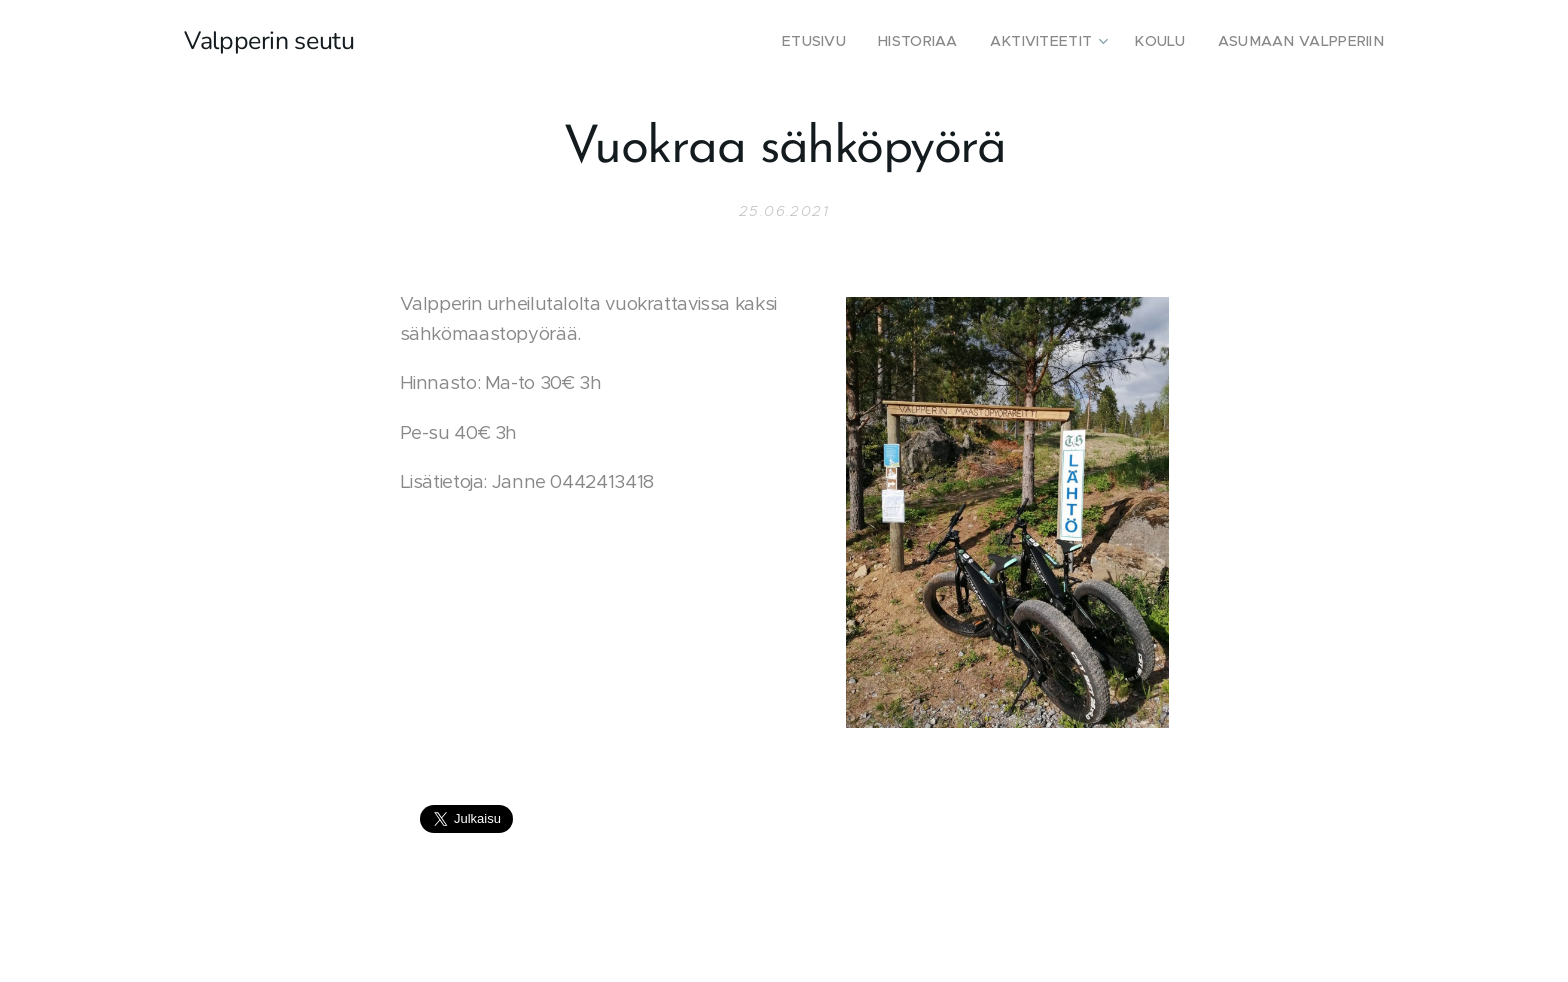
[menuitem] (856, 41)
